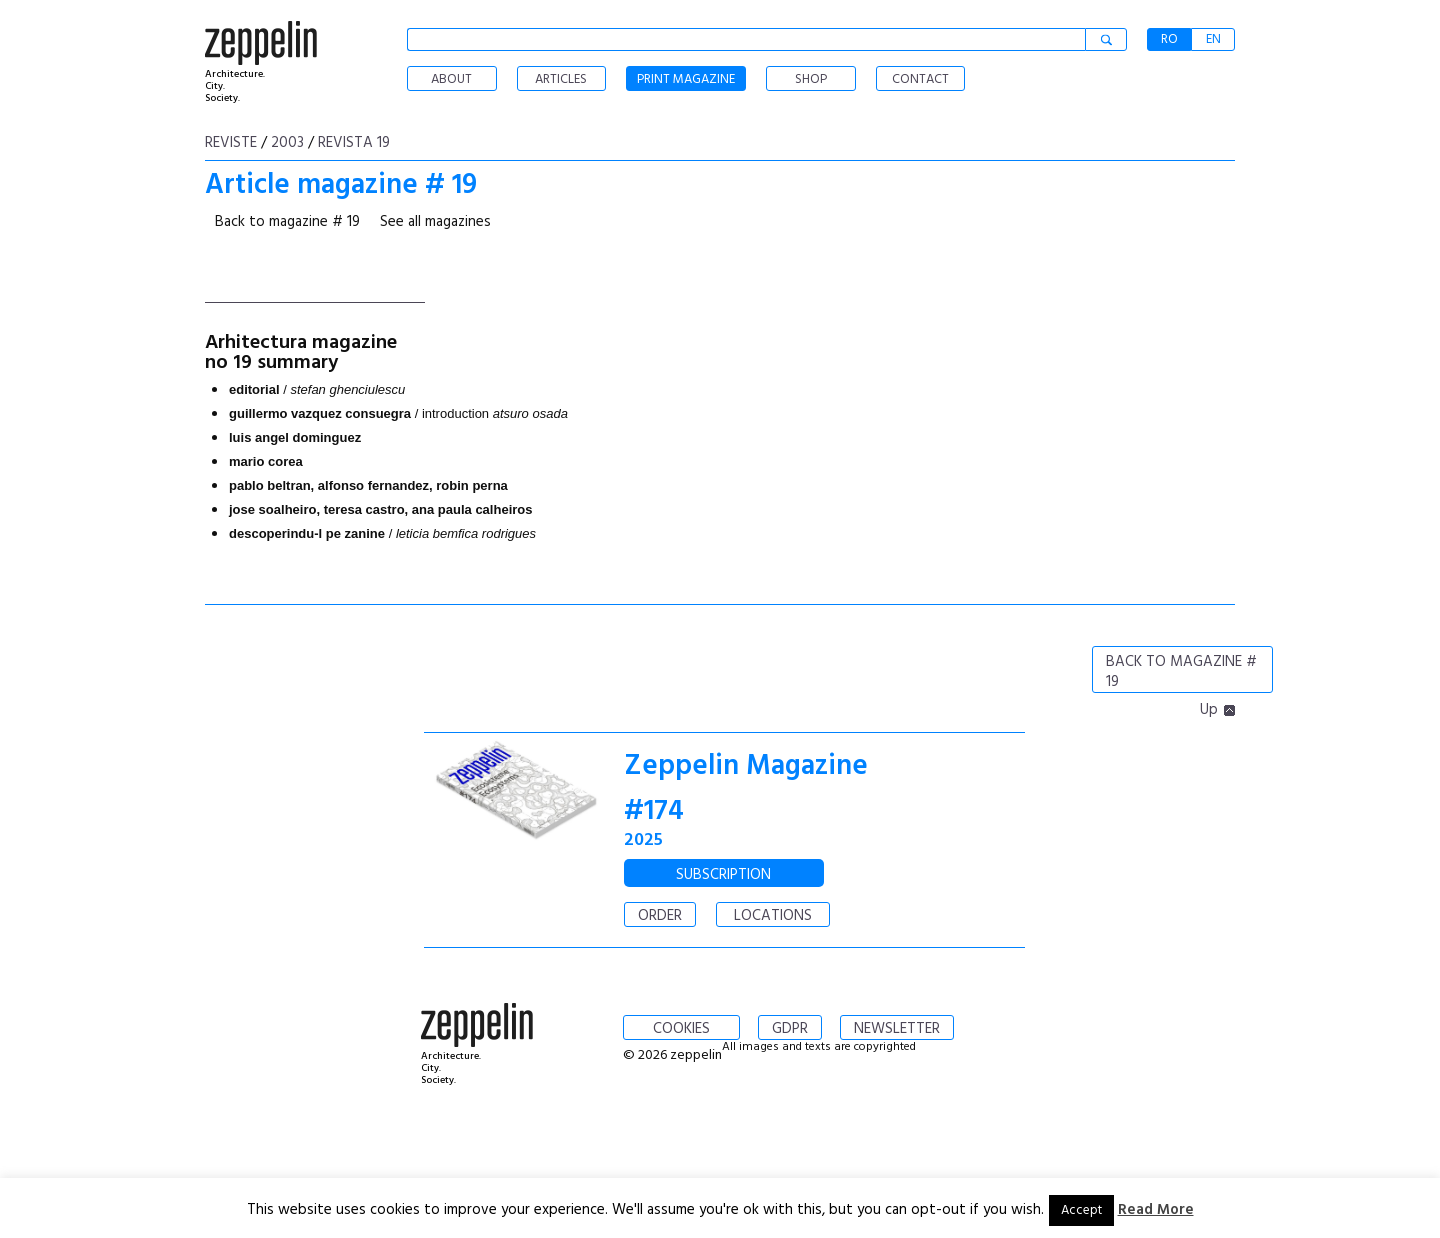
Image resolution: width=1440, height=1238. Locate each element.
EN (1213, 39)
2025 (643, 840)
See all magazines (435, 222)
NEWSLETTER (897, 1029)
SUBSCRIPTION (723, 875)
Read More (1156, 1210)
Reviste (231, 143)
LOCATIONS (773, 916)
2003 (287, 143)
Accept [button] (1081, 1210)
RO (1169, 39)
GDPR (790, 1029)
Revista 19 (354, 143)
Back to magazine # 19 (287, 222)
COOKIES (681, 1029)
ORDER (660, 916)
